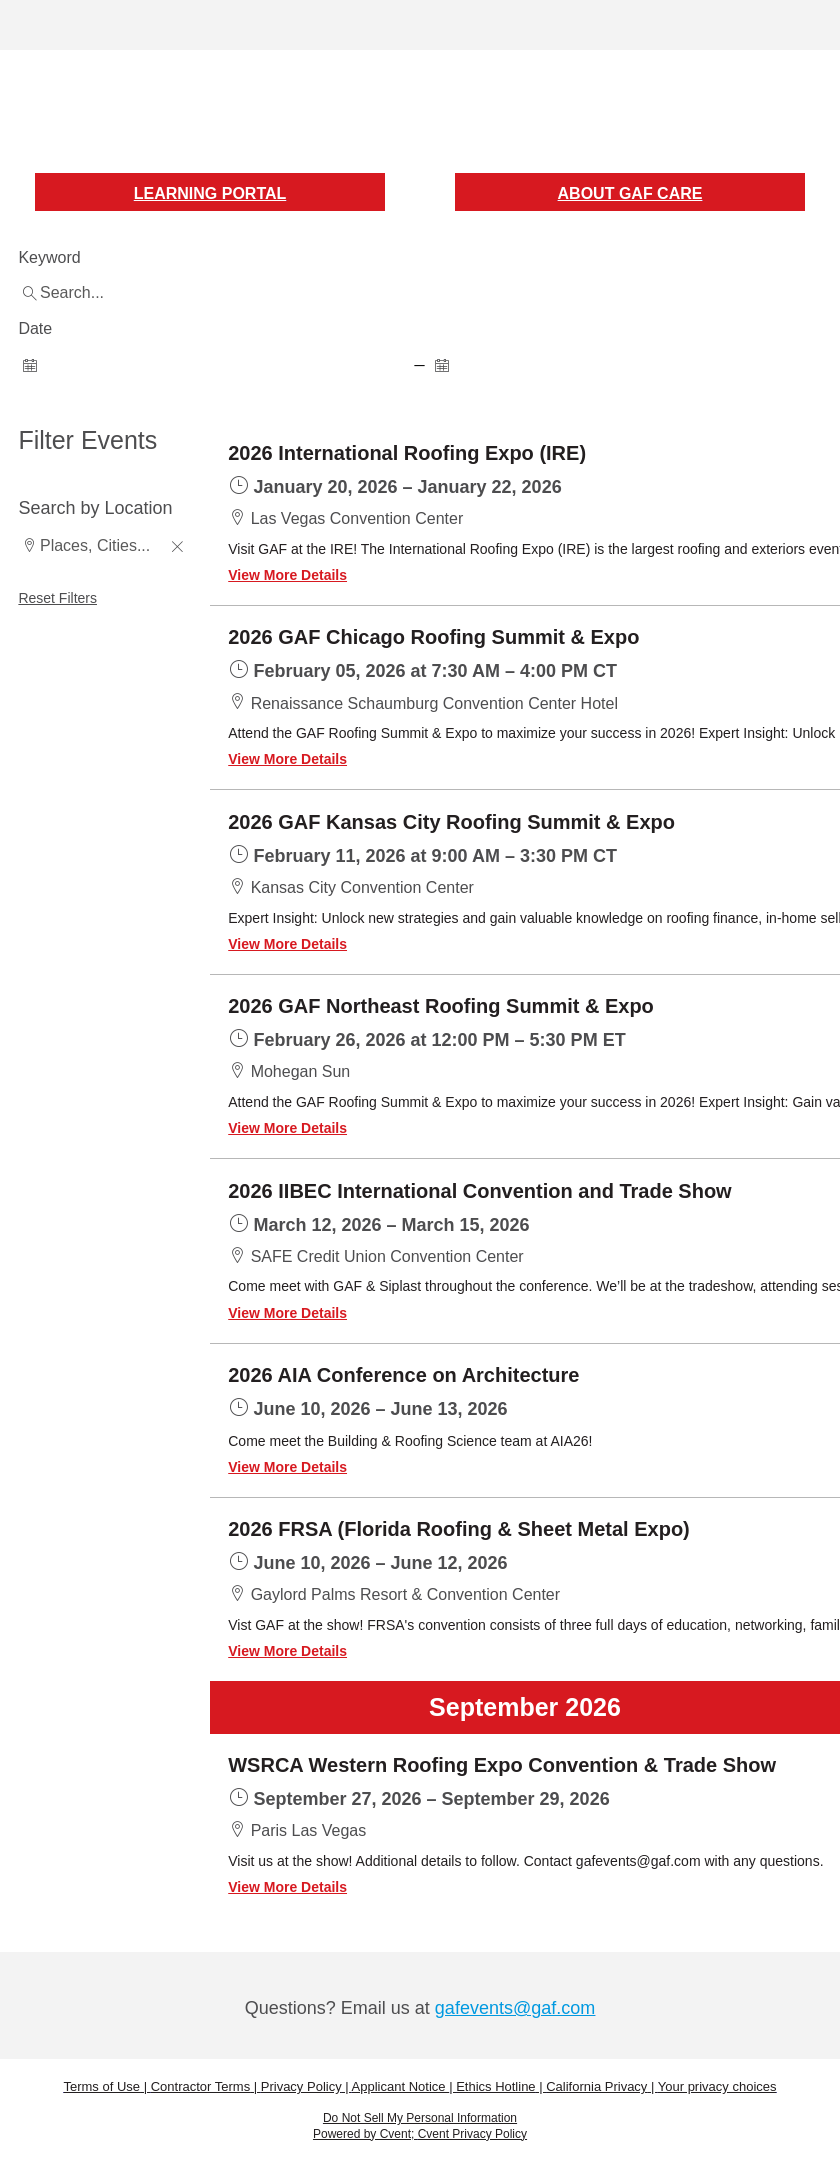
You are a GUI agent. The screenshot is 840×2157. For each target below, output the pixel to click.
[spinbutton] (213, 364)
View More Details (287, 575)
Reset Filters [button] (57, 598)
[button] (177, 548)
